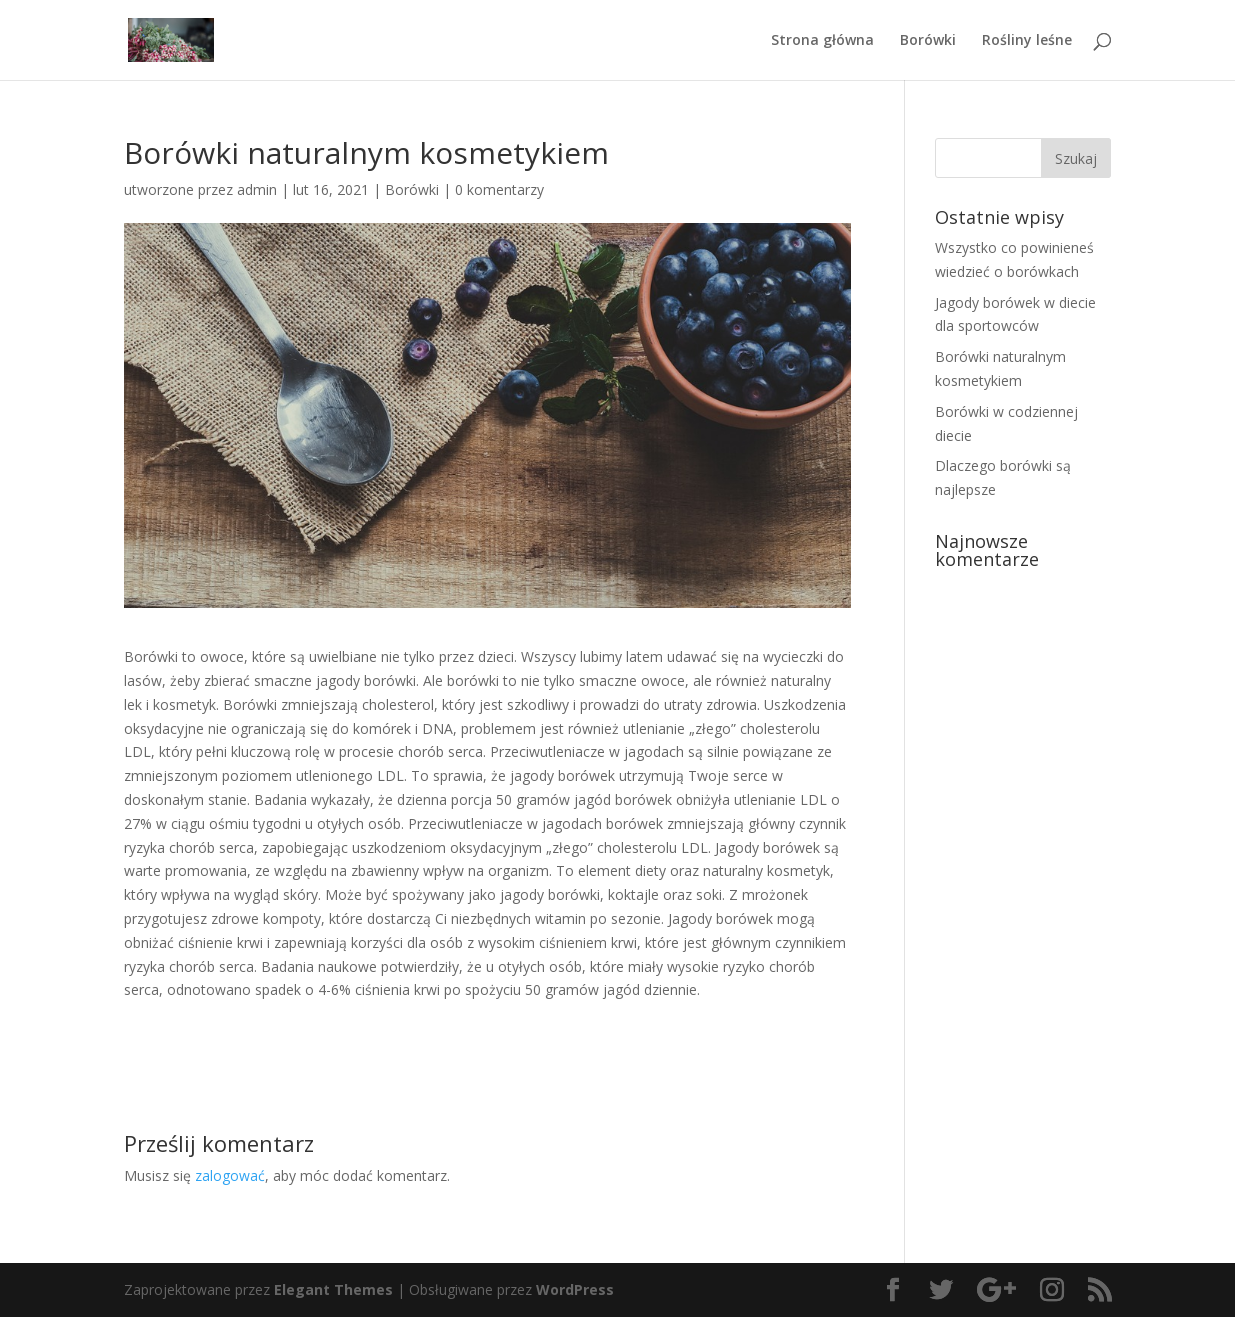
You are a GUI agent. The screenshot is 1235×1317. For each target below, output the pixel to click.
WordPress (575, 1289)
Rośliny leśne (1027, 41)
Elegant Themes (333, 1289)
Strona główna (822, 41)
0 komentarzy (499, 189)
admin (257, 189)
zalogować (230, 1175)
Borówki (928, 41)
